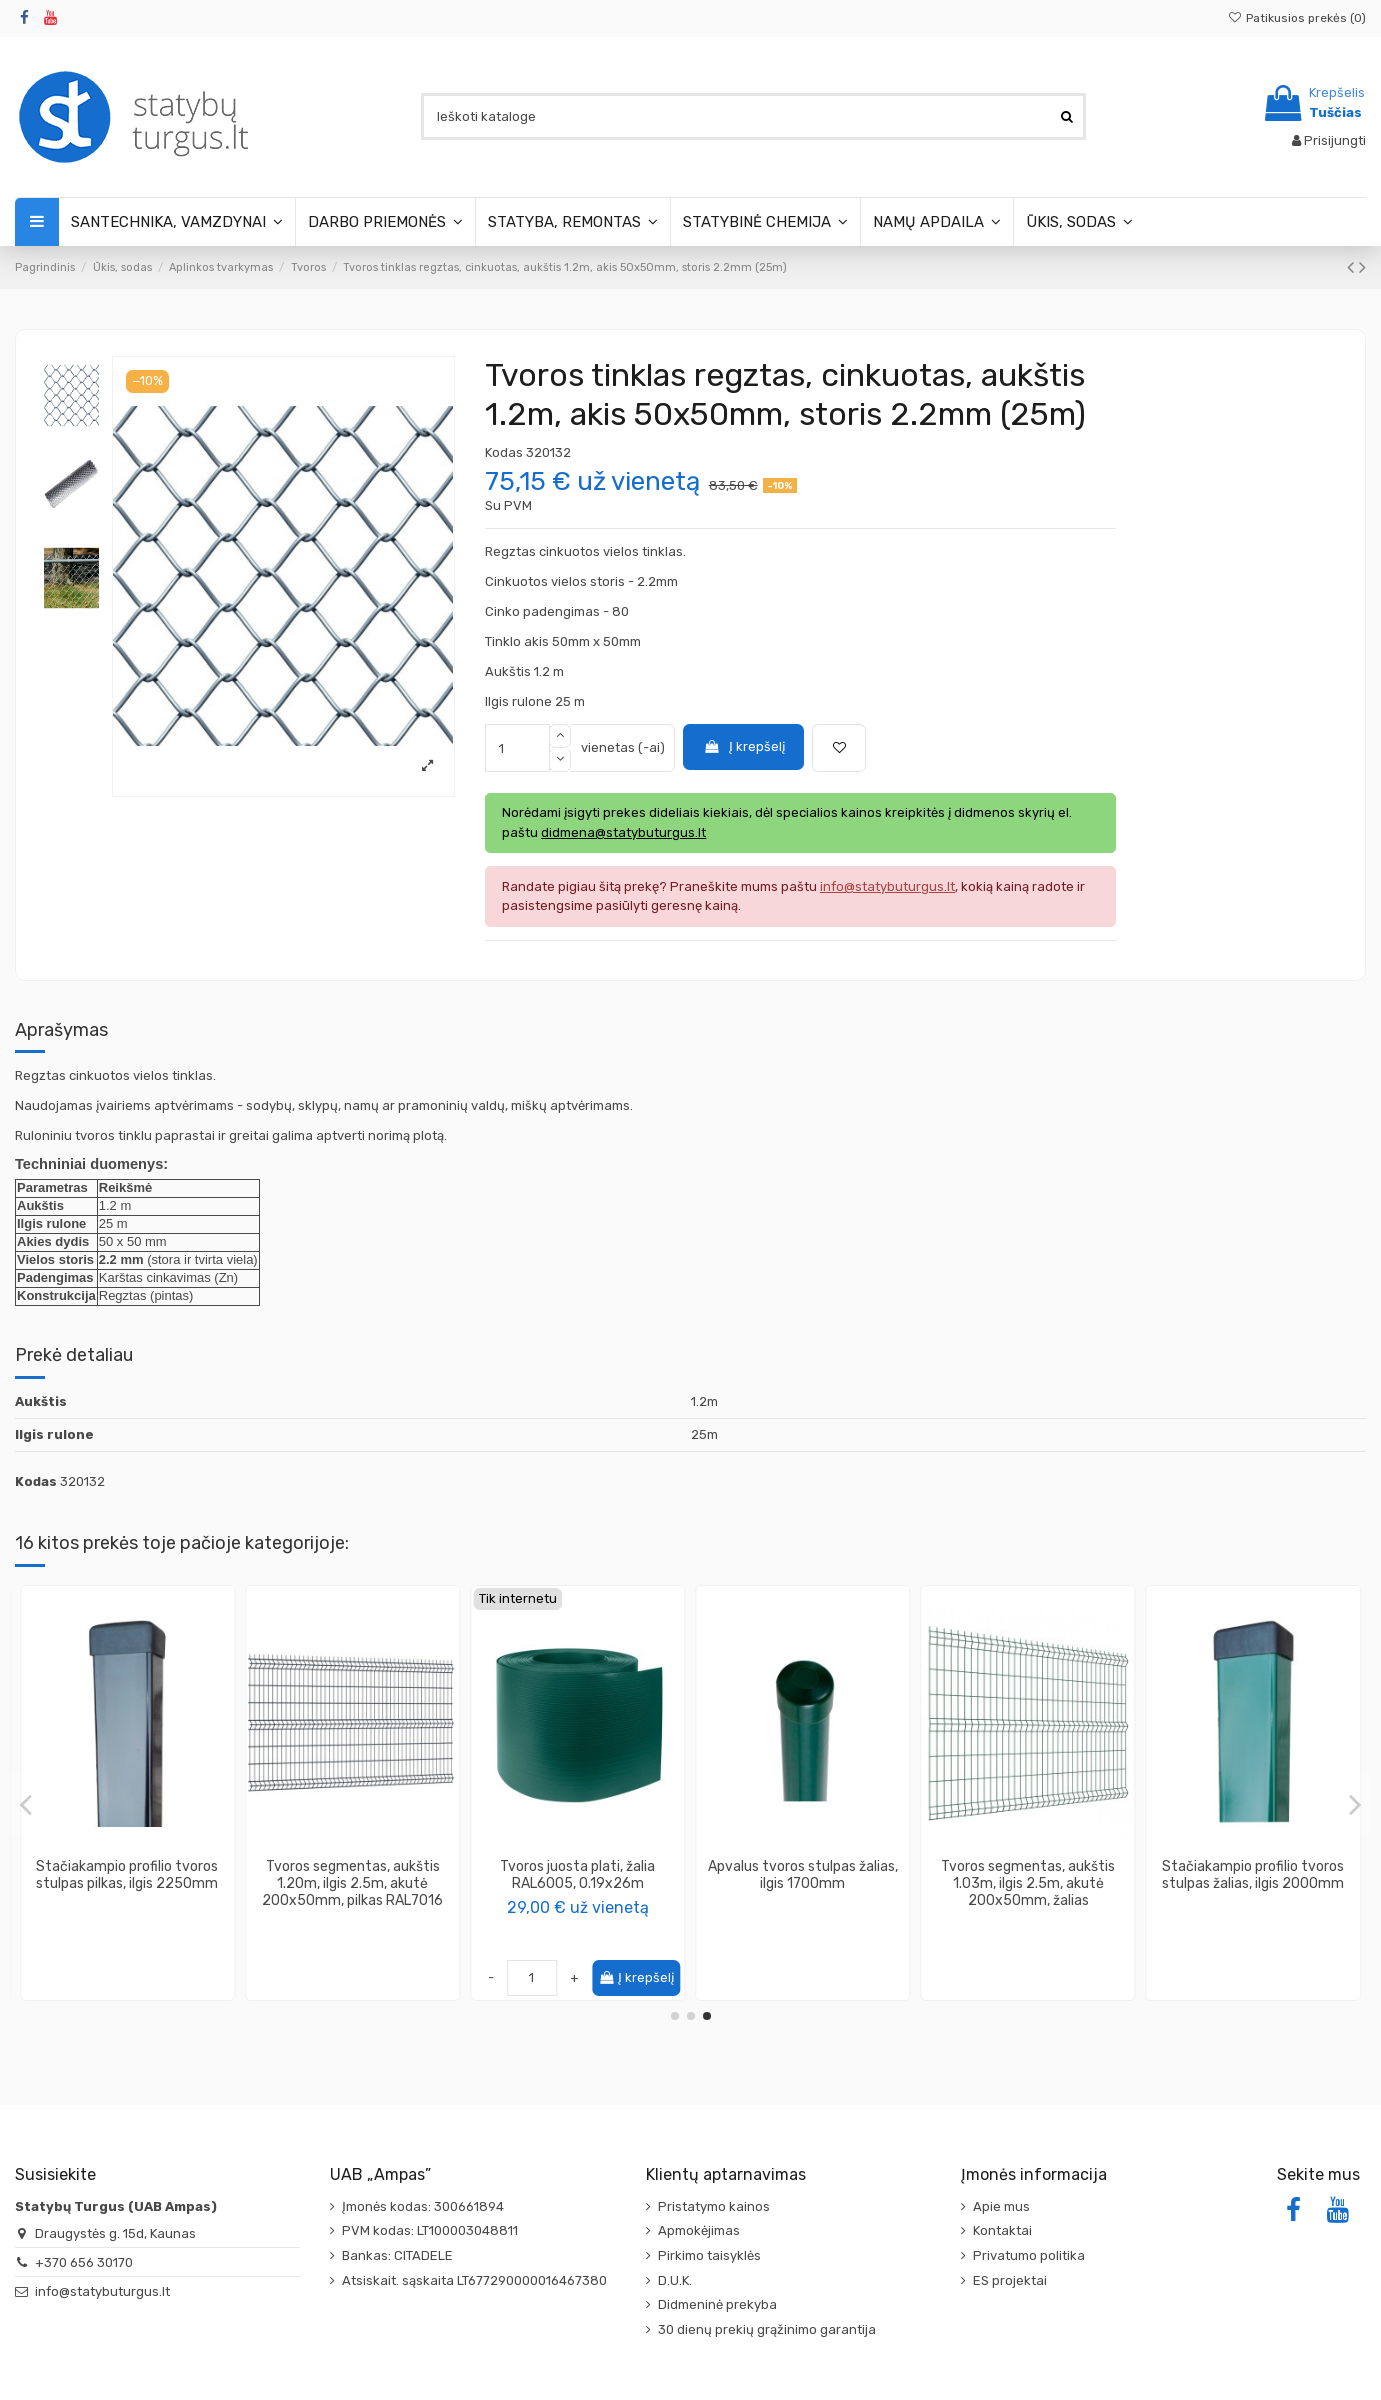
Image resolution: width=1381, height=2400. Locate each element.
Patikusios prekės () (1297, 18)
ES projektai (1010, 2280)
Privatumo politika (1029, 2255)
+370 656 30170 (84, 2262)
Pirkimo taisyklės (709, 2255)
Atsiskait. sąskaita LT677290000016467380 (474, 2280)
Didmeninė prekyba (717, 2304)
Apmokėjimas (699, 2230)
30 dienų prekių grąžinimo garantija (767, 2329)
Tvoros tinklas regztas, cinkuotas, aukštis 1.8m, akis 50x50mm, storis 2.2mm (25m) (803, 1883)
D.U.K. (675, 2280)
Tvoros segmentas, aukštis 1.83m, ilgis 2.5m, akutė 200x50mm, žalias (1028, 1883)
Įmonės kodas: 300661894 (423, 2206)
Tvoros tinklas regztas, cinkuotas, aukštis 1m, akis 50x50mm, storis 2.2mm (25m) (1253, 1883)
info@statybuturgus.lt (102, 2291)
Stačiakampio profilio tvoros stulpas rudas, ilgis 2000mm (353, 1875)
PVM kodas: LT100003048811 (430, 2230)
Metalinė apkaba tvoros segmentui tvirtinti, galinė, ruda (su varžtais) (127, 1883)
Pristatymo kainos (714, 2206)
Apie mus (1001, 2206)
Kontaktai (1002, 2230)
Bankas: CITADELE (397, 2255)
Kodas (504, 452)
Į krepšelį (744, 746)
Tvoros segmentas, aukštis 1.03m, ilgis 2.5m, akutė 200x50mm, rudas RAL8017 (577, 1883)
